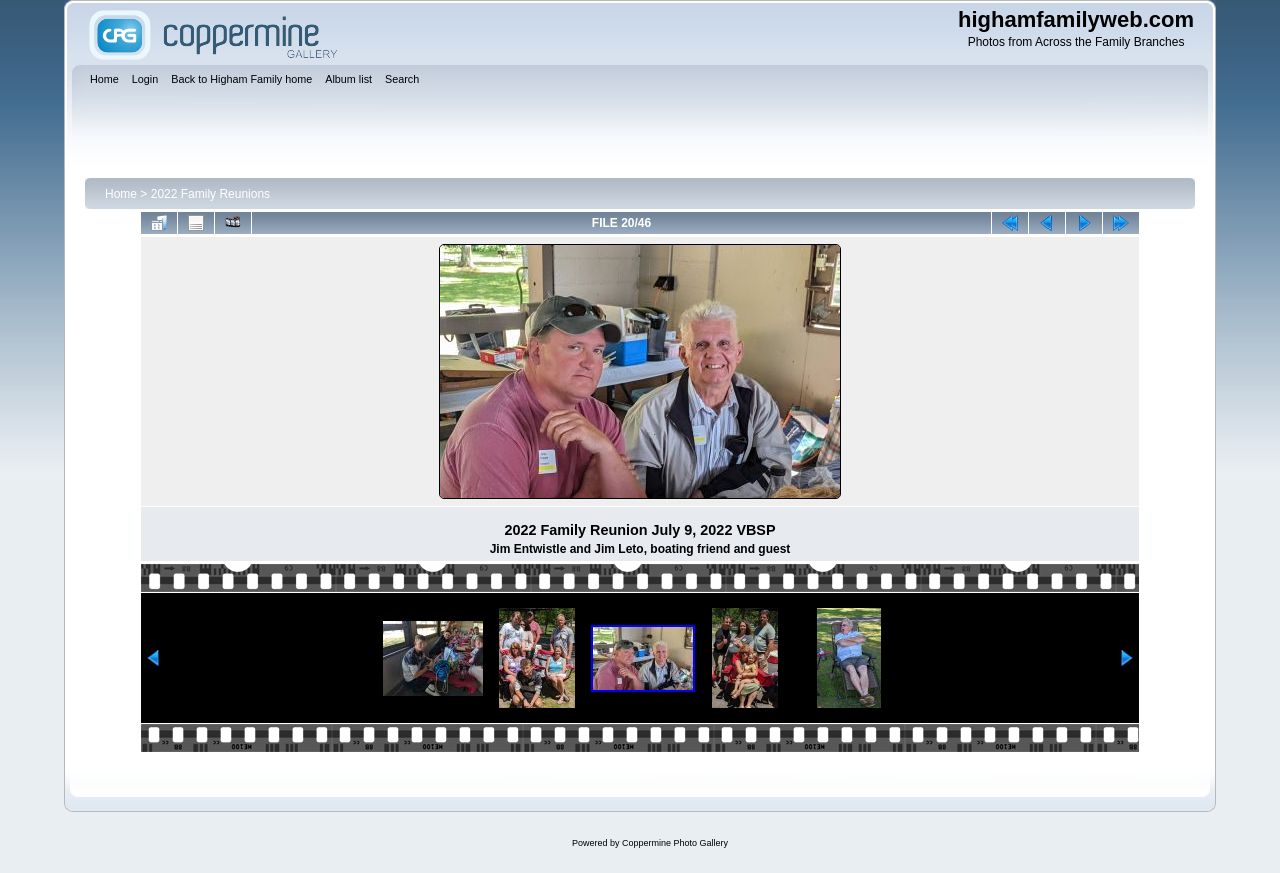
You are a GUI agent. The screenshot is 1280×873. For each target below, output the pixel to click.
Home (121, 194)
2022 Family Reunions (210, 194)
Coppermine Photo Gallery (675, 843)
